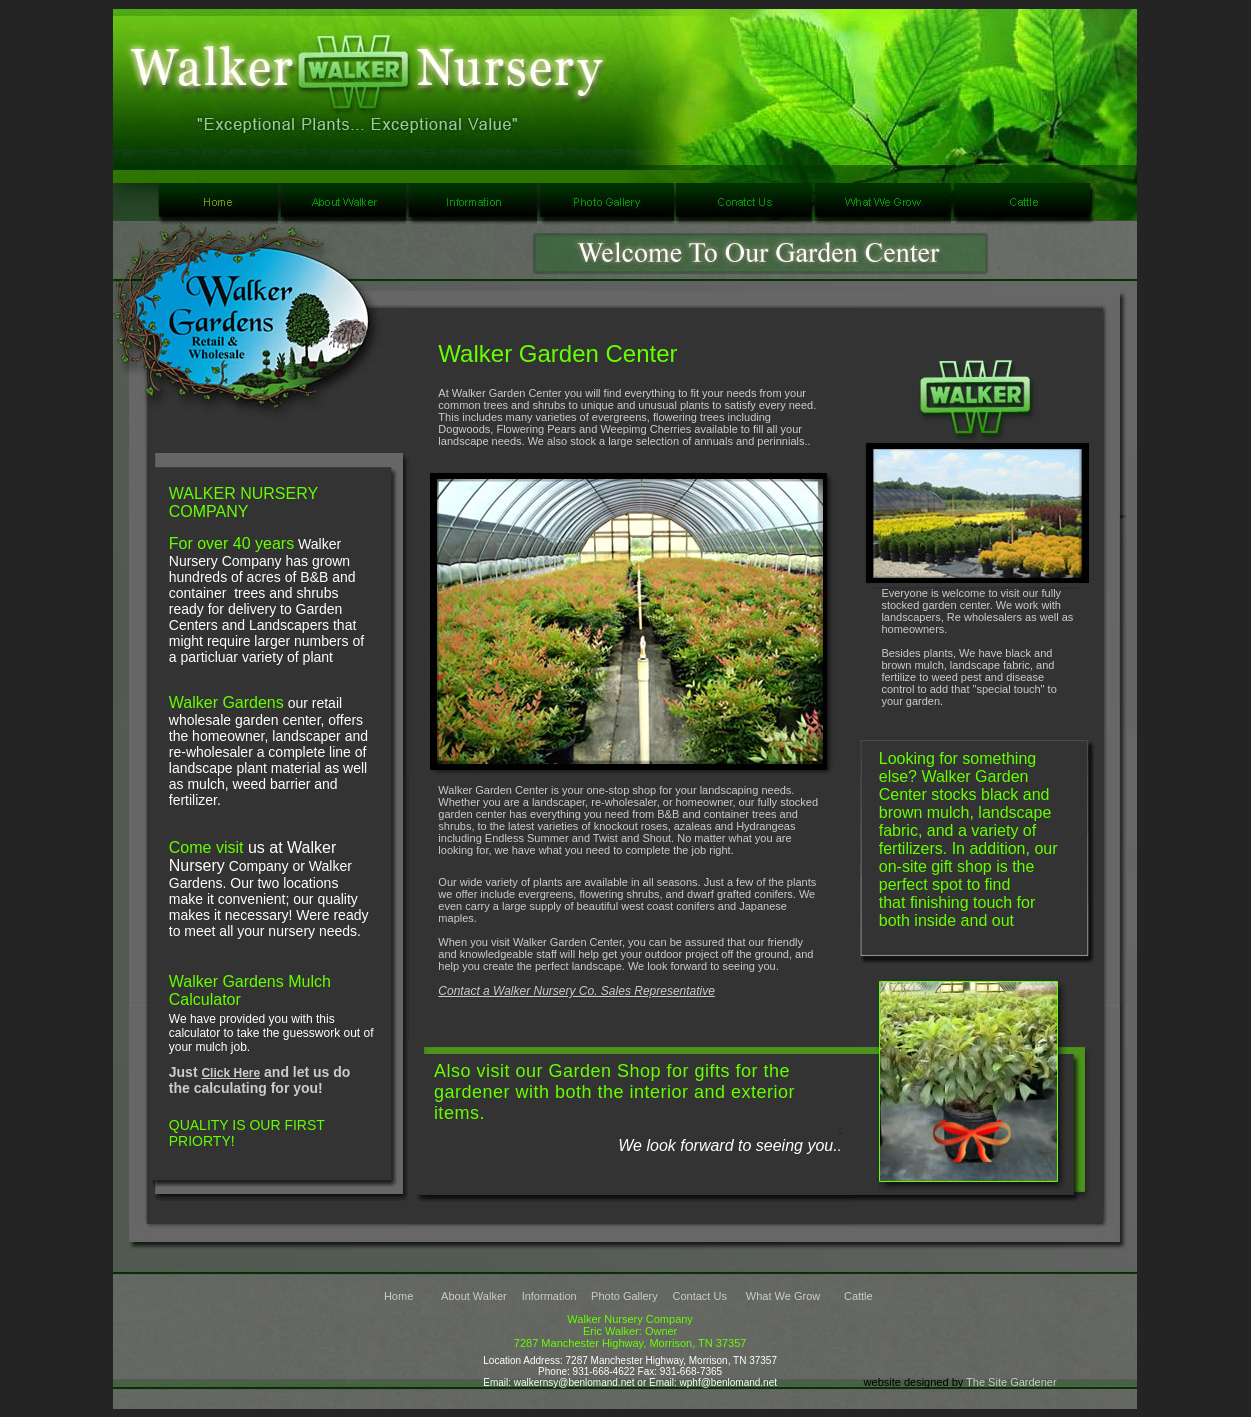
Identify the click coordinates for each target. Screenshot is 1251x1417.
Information (549, 1296)
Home (398, 1296)
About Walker (474, 1296)
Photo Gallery (624, 1296)
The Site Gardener (1011, 1382)
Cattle (858, 1296)
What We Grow (783, 1296)
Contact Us (700, 1296)
